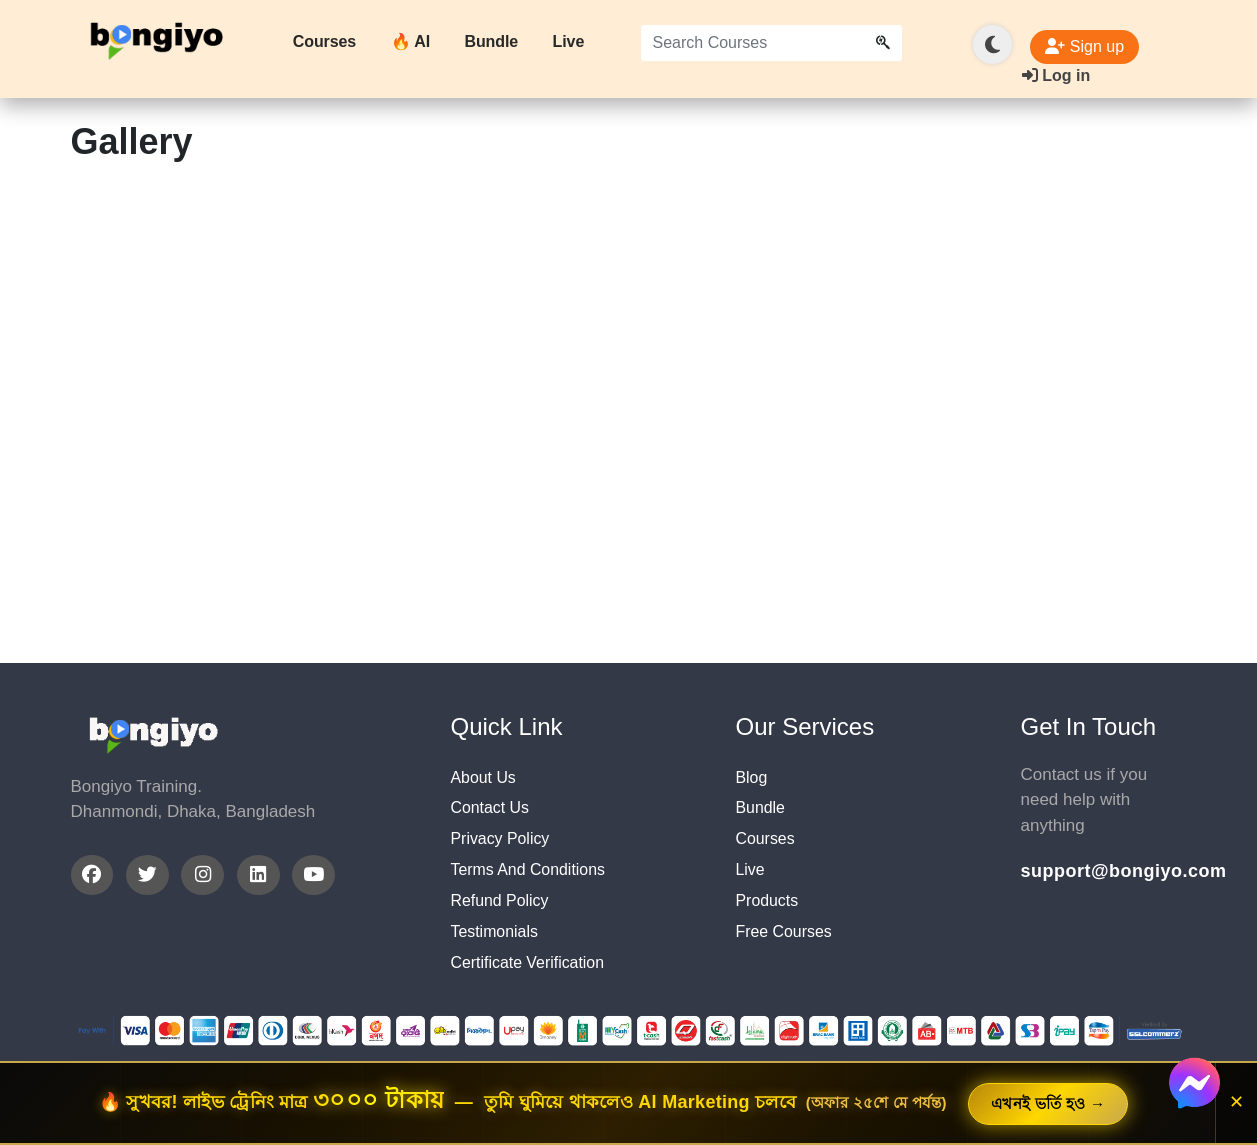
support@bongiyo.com (1104, 871)
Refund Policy (503, 912)
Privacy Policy (504, 845)
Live (569, 41)
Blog (753, 778)
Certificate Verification (533, 979)
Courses (324, 41)
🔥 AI (410, 41)
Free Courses (787, 945)
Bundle (491, 41)
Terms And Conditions (533, 878)
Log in (1056, 75)
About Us (486, 778)
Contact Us (493, 811)
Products (769, 912)
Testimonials (498, 945)
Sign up (1084, 46)
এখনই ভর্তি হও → (1048, 1103)
